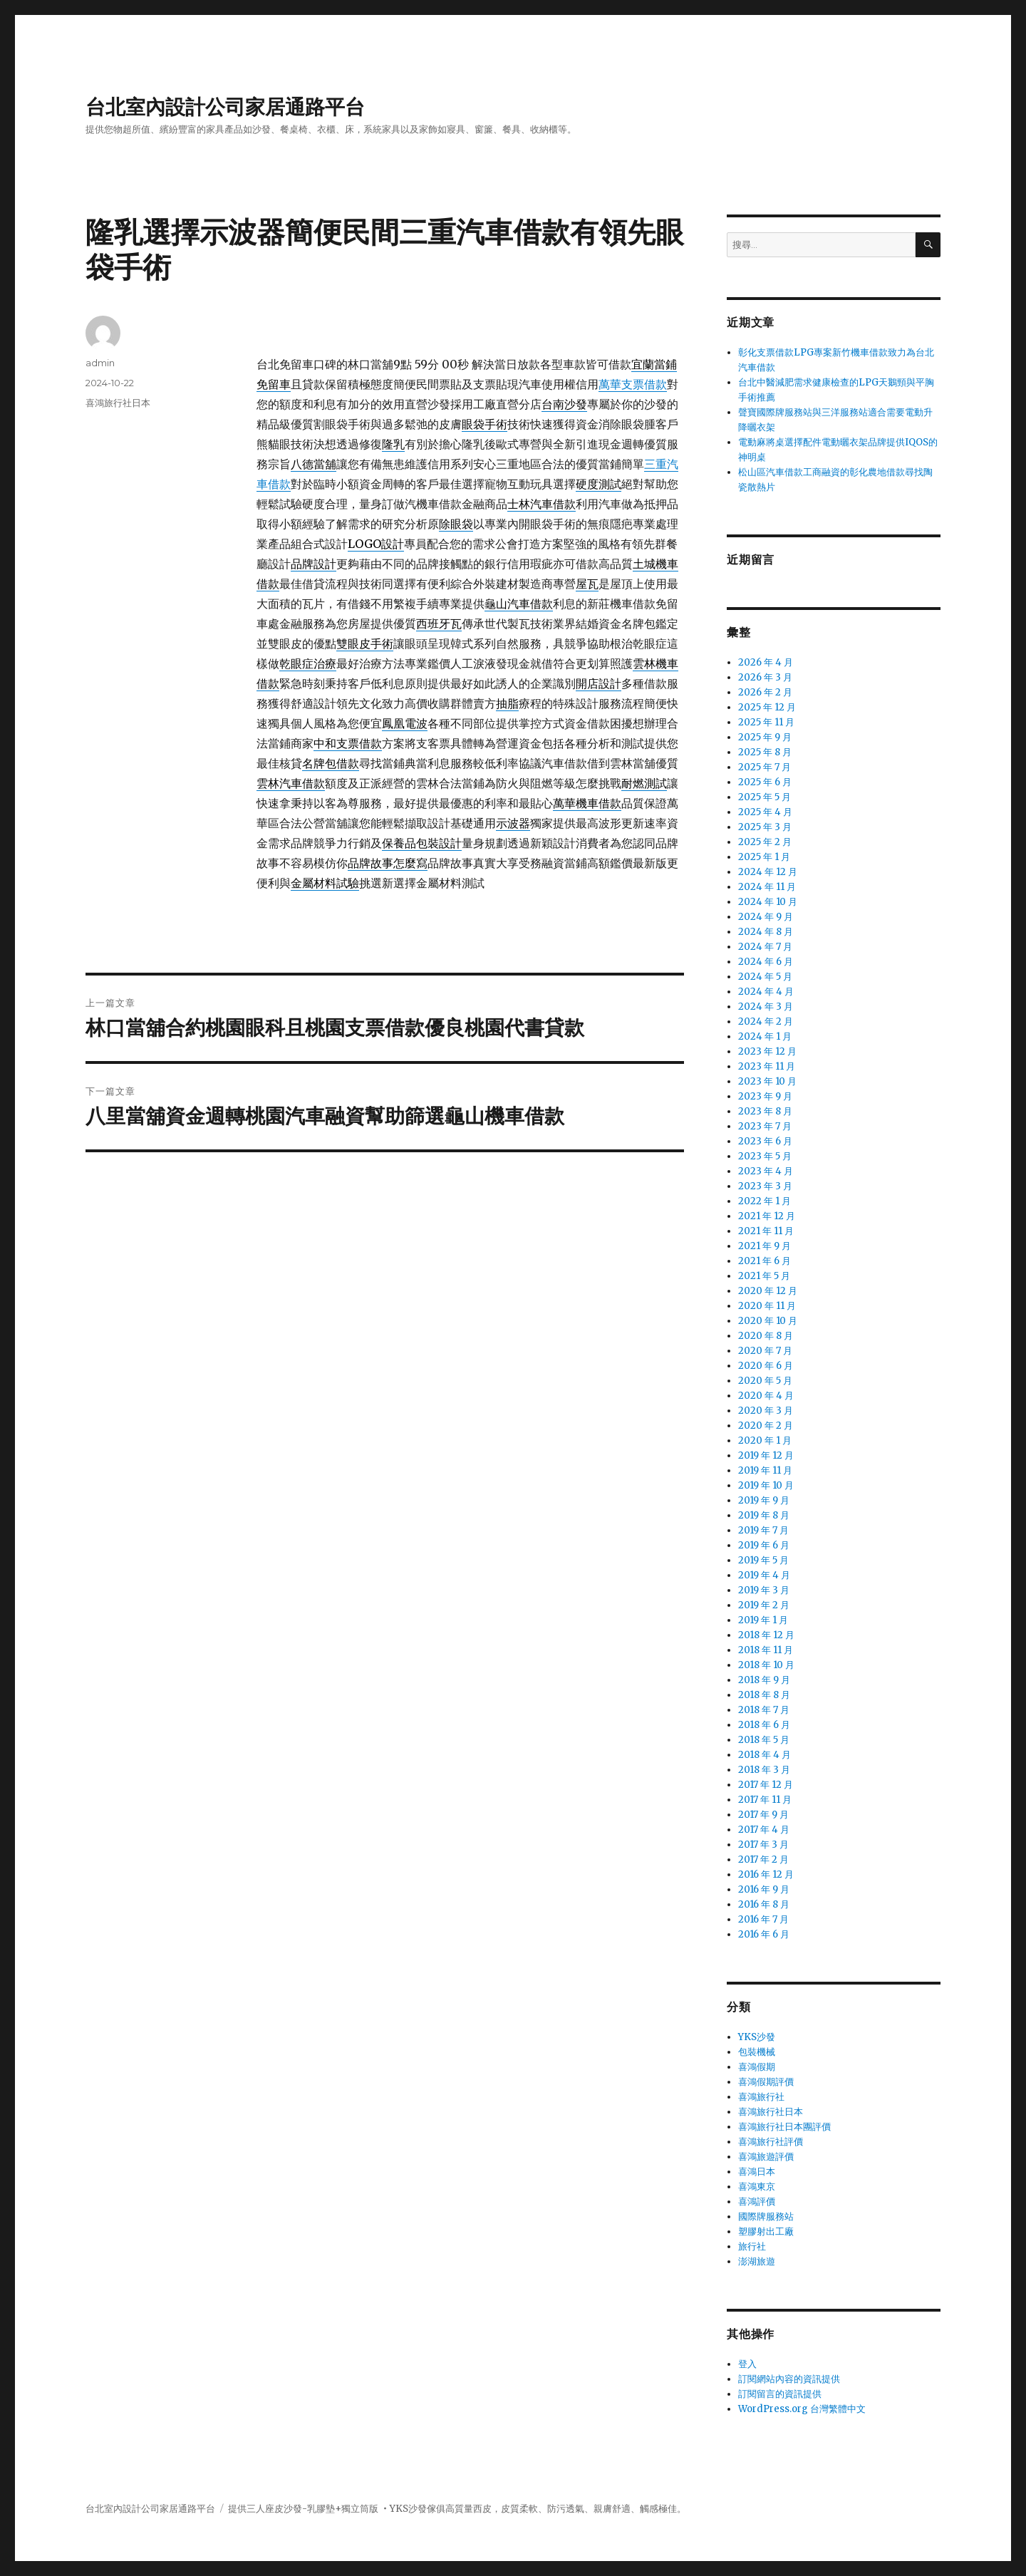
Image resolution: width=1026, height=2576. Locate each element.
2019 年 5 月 (763, 1560)
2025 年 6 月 (765, 782)
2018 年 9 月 (764, 1680)
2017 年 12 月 (765, 1785)
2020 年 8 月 (765, 1336)
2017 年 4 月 (763, 1830)
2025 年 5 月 (764, 797)
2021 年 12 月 (766, 1216)
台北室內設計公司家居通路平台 (225, 107)
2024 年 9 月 (765, 917)
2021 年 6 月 (764, 1261)
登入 (747, 2364)
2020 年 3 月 (765, 1411)
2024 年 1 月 (765, 1036)
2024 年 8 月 (765, 932)
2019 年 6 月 (763, 1545)
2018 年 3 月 (764, 1770)
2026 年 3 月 (765, 677)
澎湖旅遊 (756, 2261)
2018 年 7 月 (763, 1710)
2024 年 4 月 (766, 992)
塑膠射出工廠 (766, 2231)
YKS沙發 (756, 2037)
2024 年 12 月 (767, 872)
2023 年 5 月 (765, 1156)
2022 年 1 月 (764, 1201)
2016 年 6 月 (763, 1934)
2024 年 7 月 (765, 947)
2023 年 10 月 (767, 1081)
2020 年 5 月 (765, 1381)
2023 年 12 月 (767, 1051)
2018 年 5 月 (763, 1740)
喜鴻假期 (756, 2067)
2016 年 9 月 (763, 1889)
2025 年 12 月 (767, 707)
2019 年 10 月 (766, 1485)
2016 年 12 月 (766, 1874)
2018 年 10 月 (766, 1665)
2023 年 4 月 (765, 1171)
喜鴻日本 (756, 2172)
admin (100, 362)
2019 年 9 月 (763, 1500)
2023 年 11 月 (766, 1066)
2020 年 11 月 (767, 1306)
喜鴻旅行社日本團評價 (784, 2127)
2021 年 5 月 (764, 1276)
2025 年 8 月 (765, 752)
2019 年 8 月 (763, 1515)
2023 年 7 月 (765, 1126)
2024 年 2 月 (765, 1021)
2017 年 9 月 (763, 1815)
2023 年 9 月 (765, 1096)
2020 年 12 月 (767, 1291)
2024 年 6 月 (765, 962)
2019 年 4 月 (764, 1575)
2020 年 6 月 (765, 1366)
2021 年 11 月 (766, 1231)
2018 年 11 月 (765, 1650)
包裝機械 (756, 2052)
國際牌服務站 (766, 2216)
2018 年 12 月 (766, 1635)
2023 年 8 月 (765, 1111)
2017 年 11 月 (765, 1800)
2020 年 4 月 (766, 1396)
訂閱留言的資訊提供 (780, 2394)
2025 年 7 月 (764, 767)
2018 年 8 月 (764, 1695)
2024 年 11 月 (767, 887)
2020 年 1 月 (765, 1440)
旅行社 (752, 2246)
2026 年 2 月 (765, 692)
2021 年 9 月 (764, 1246)
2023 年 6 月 (765, 1141)
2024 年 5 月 (765, 977)
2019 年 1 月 (763, 1620)
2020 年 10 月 (767, 1321)
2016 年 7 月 (763, 1919)
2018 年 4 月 (764, 1755)
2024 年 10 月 (767, 902)
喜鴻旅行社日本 (118, 402)
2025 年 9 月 (765, 737)
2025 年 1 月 (764, 857)
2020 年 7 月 (765, 1351)
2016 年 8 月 (763, 1904)
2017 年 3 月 (763, 1844)
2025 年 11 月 (766, 722)
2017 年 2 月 (763, 1859)
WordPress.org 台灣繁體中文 (802, 2409)
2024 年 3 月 (765, 1006)
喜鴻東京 (756, 2187)
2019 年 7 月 (763, 1530)
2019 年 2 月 (763, 1605)
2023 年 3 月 (765, 1186)
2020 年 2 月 (765, 1425)
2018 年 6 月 (764, 1725)
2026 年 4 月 (765, 662)
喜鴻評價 (756, 2201)
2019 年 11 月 (765, 1470)
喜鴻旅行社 (761, 2097)
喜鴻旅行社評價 (770, 2142)
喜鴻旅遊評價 (766, 2157)
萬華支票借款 (632, 384)
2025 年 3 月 (765, 827)
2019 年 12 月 (766, 1455)
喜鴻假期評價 (766, 2082)
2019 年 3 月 (763, 1590)
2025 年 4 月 (765, 812)
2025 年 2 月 (765, 842)
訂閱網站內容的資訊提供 (789, 2379)
